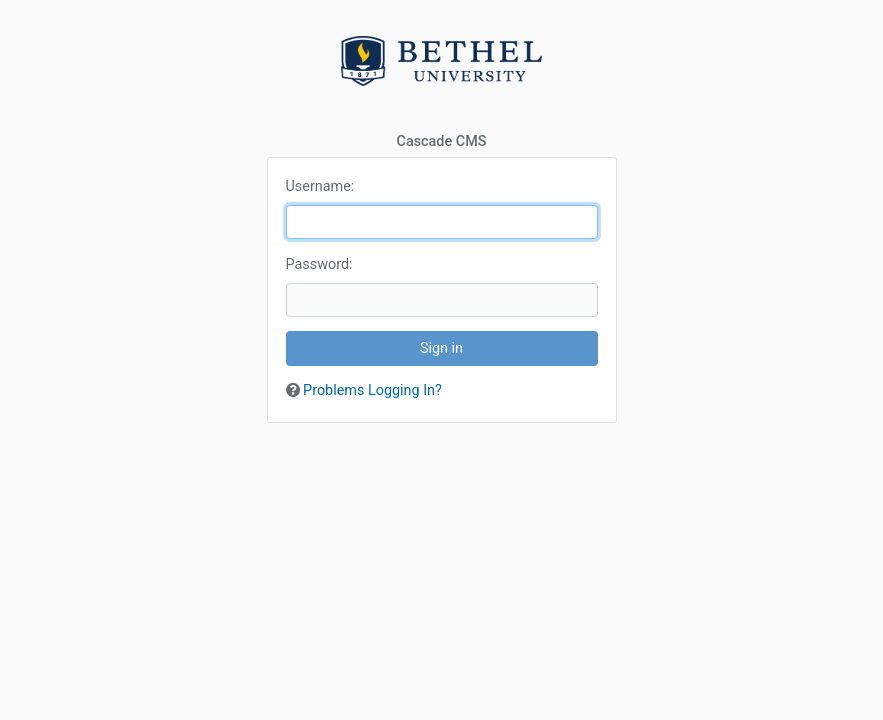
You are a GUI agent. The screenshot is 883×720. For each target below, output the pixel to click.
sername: (320, 186)
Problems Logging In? (372, 390)
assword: (319, 264)
